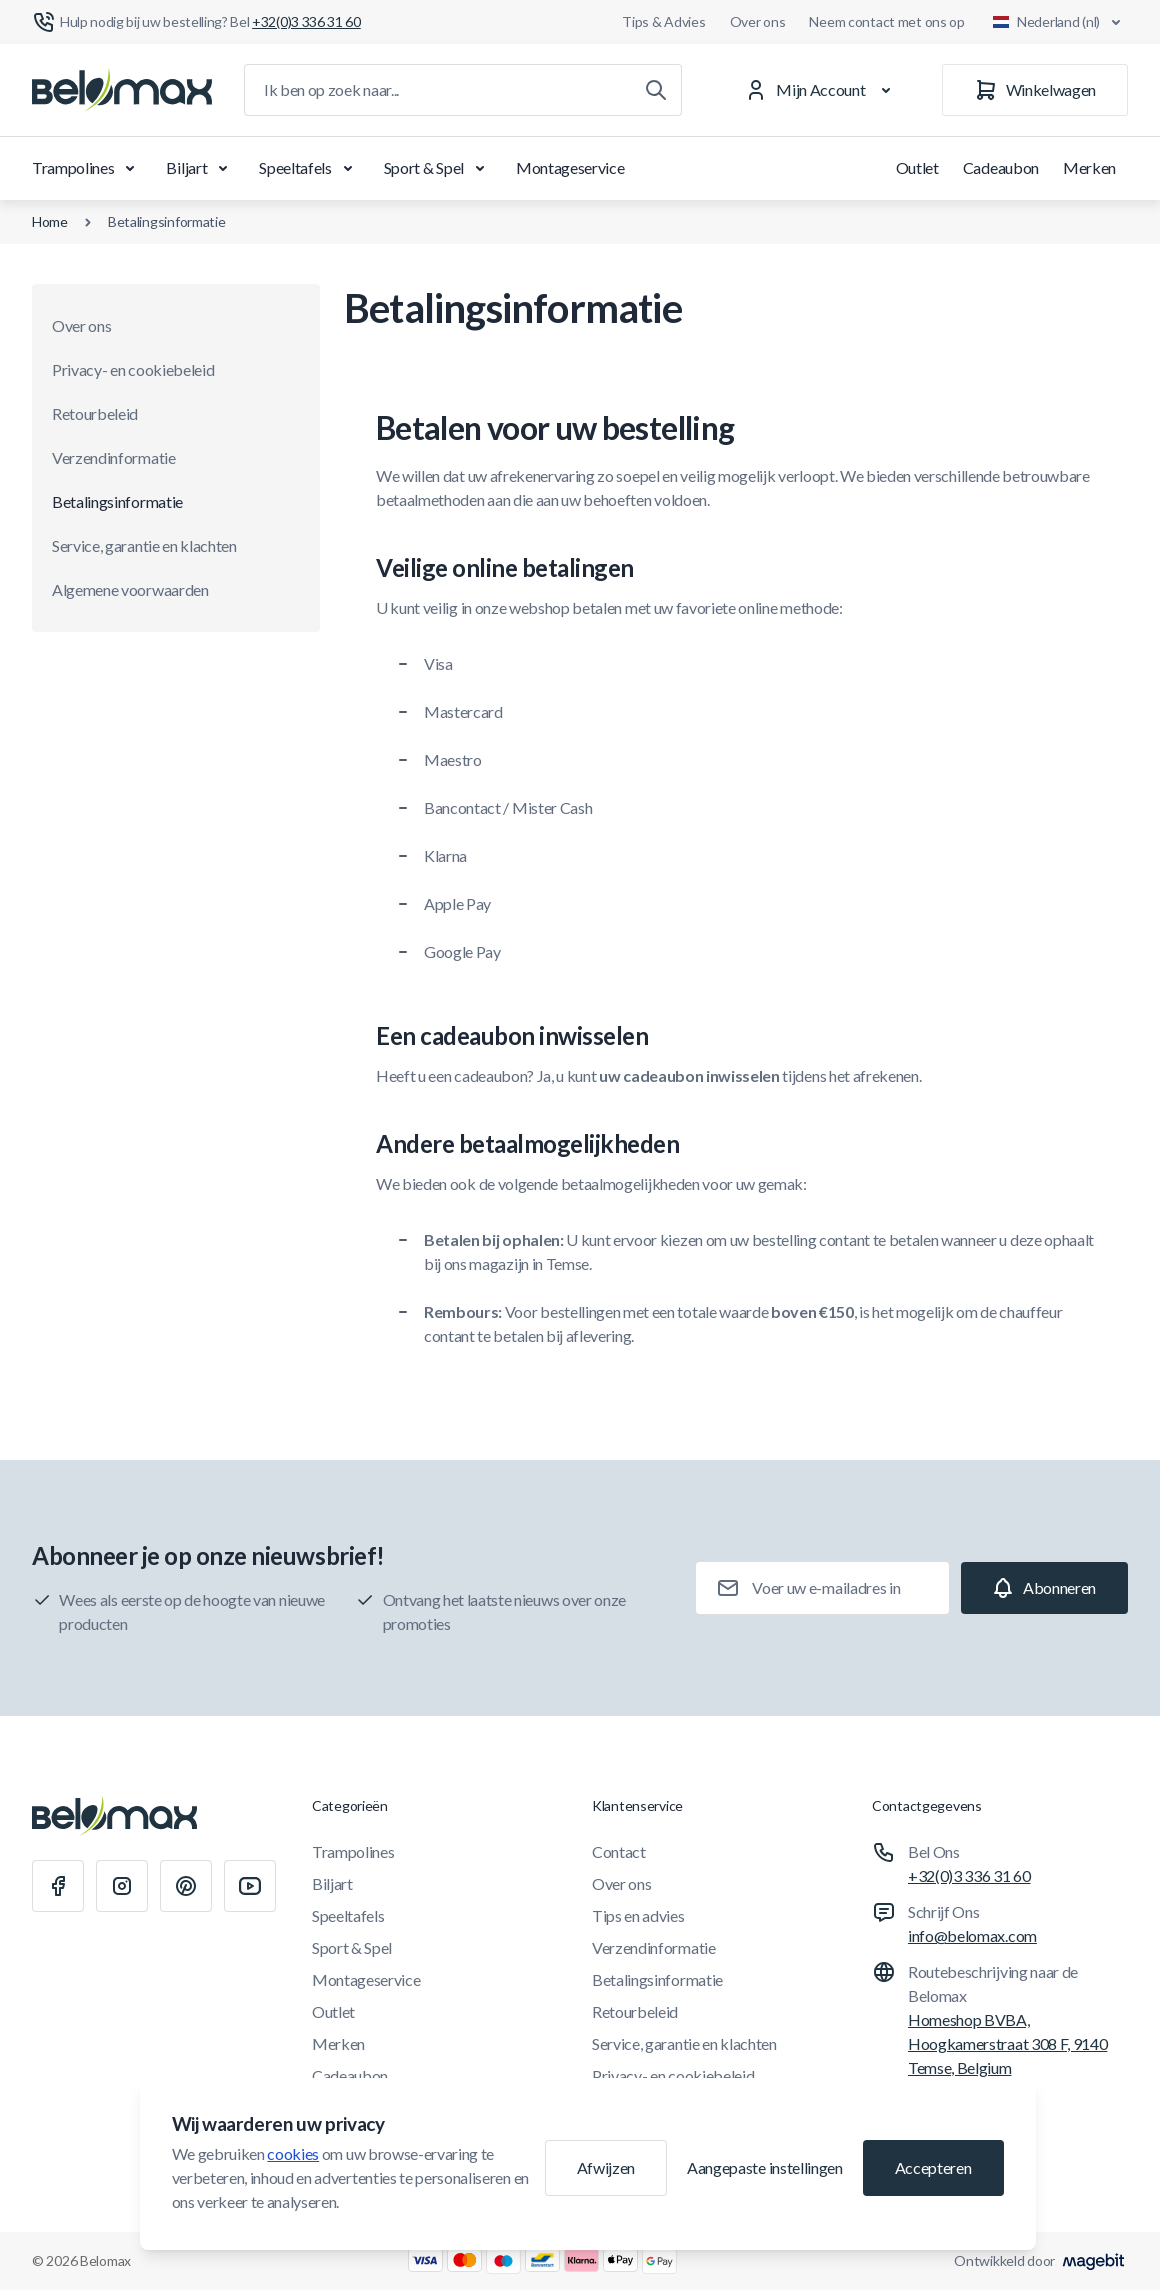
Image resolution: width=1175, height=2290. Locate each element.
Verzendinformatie (114, 457)
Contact (619, 1851)
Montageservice (570, 167)
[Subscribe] (1044, 1588)
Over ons (758, 21)
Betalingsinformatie (167, 221)
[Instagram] (122, 1886)
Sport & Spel (438, 168)
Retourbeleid (95, 413)
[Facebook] (58, 1886)
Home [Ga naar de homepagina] (50, 221)
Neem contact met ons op (887, 21)
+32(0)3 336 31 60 (969, 1875)
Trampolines (87, 168)
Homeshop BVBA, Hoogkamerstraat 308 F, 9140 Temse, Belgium (1007, 2043)
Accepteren (933, 2167)
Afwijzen (606, 2167)
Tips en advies (638, 1915)
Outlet (917, 167)
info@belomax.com (972, 1935)
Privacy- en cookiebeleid (133, 369)
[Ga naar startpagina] (122, 90)
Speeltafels (309, 168)
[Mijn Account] (821, 90)
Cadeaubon (1001, 167)
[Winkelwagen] (1035, 90)
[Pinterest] (186, 1886)
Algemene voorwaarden (130, 589)
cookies (293, 2153)
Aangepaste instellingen (765, 2167)
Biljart (200, 168)
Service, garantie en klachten (144, 545)
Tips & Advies (663, 21)
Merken (1089, 167)
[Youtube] (250, 1886)
